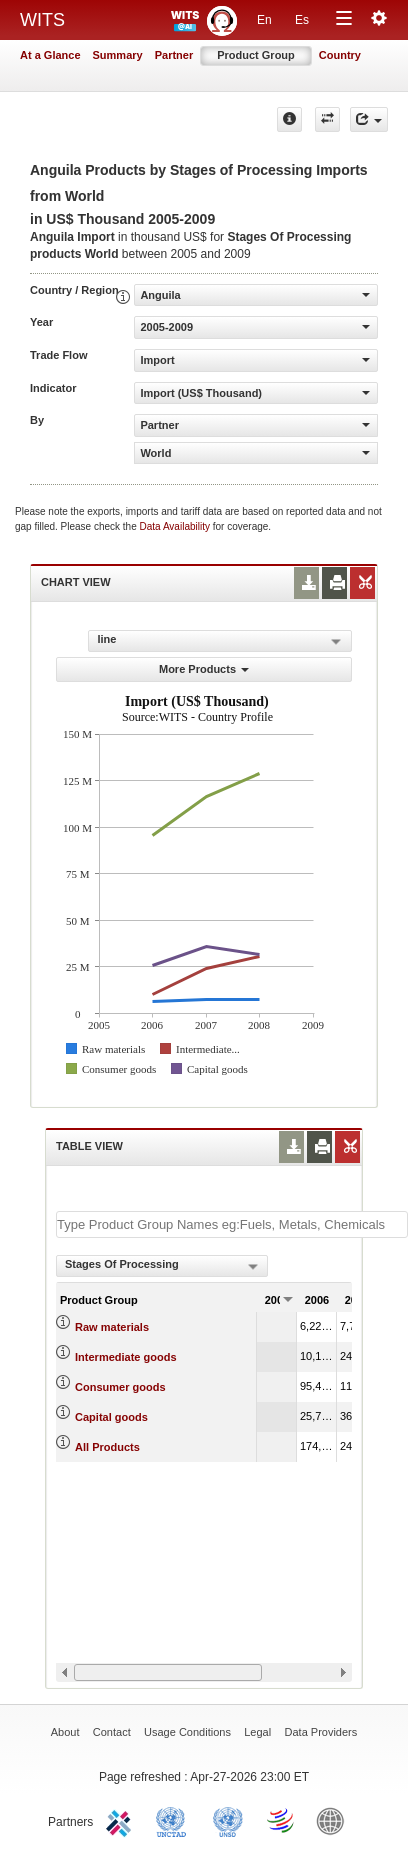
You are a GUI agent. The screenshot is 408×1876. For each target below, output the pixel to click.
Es (302, 20)
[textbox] (232, 1224)
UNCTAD (175, 1820)
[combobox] (162, 1266)
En (264, 20)
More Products (204, 669)
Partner (174, 55)
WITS (42, 20)
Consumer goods (120, 1387)
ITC (122, 1820)
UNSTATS (228, 1820)
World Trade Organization (282, 1820)
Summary (118, 55)
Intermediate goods (125, 1357)
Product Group (256, 55)
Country (340, 55)
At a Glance (50, 55)
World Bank (335, 1820)
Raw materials (112, 1327)
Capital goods (111, 1417)
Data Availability (176, 526)
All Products (107, 1447)
